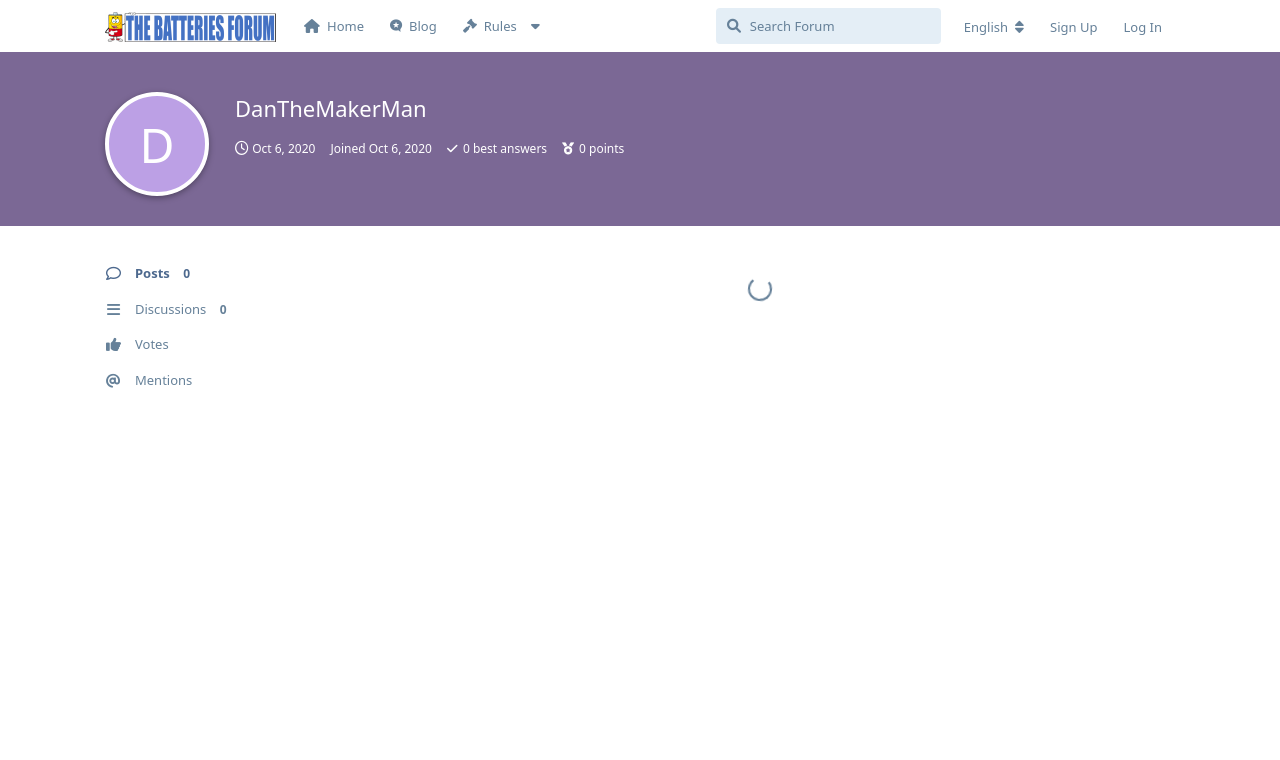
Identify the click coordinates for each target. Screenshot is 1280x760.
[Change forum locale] (994, 27)
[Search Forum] (828, 26)
